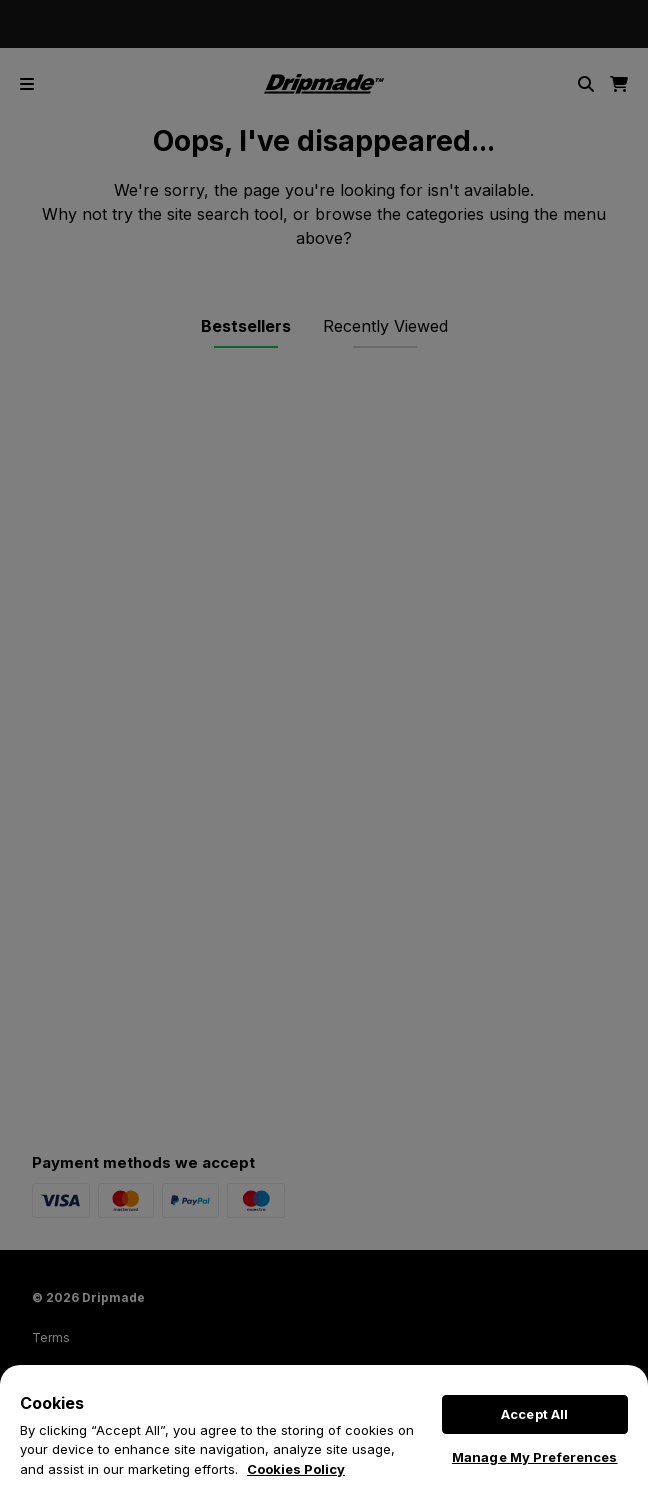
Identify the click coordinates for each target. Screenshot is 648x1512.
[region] (324, 1438)
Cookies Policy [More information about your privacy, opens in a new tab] (296, 1469)
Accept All (534, 1414)
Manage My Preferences (535, 1457)
